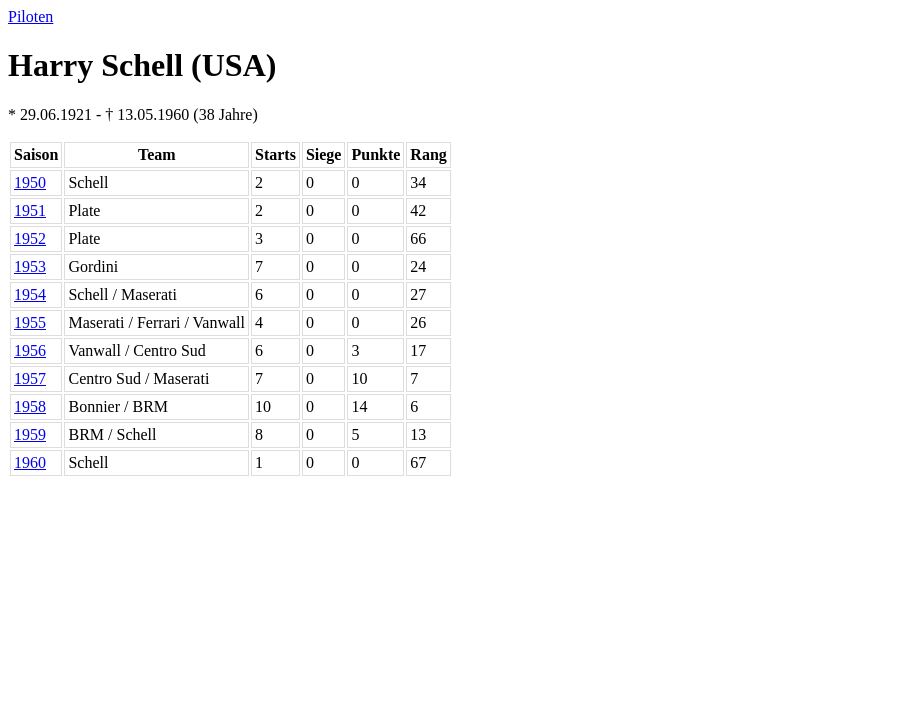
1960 (30, 462)
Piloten (30, 16)
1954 (30, 294)
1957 (30, 378)
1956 (30, 350)
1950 (30, 182)
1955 (30, 322)
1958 (30, 406)
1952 (30, 238)
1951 (30, 210)
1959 (30, 434)
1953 (30, 266)
